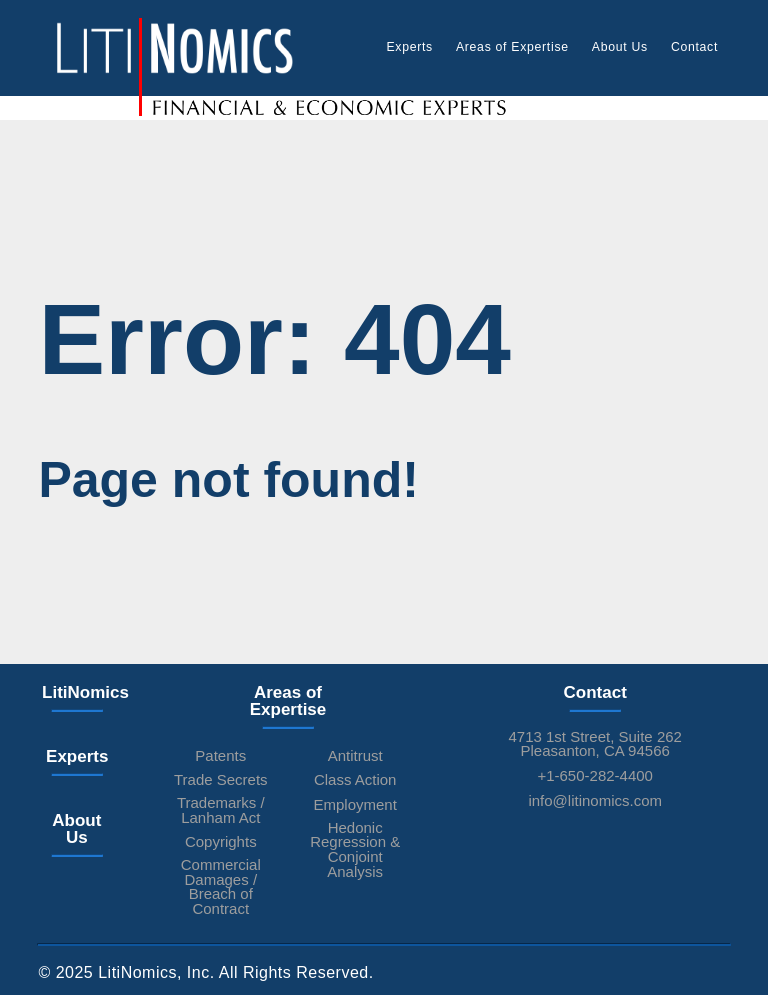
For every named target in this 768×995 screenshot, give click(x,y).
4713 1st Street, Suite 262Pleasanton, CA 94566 (594, 744)
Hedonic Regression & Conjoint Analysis (355, 850)
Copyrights (221, 842)
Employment (354, 805)
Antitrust (355, 756)
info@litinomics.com (595, 801)
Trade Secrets (221, 780)
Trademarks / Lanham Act (221, 810)
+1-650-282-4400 (595, 776)
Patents (220, 756)
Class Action (355, 780)
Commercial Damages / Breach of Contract (221, 887)
